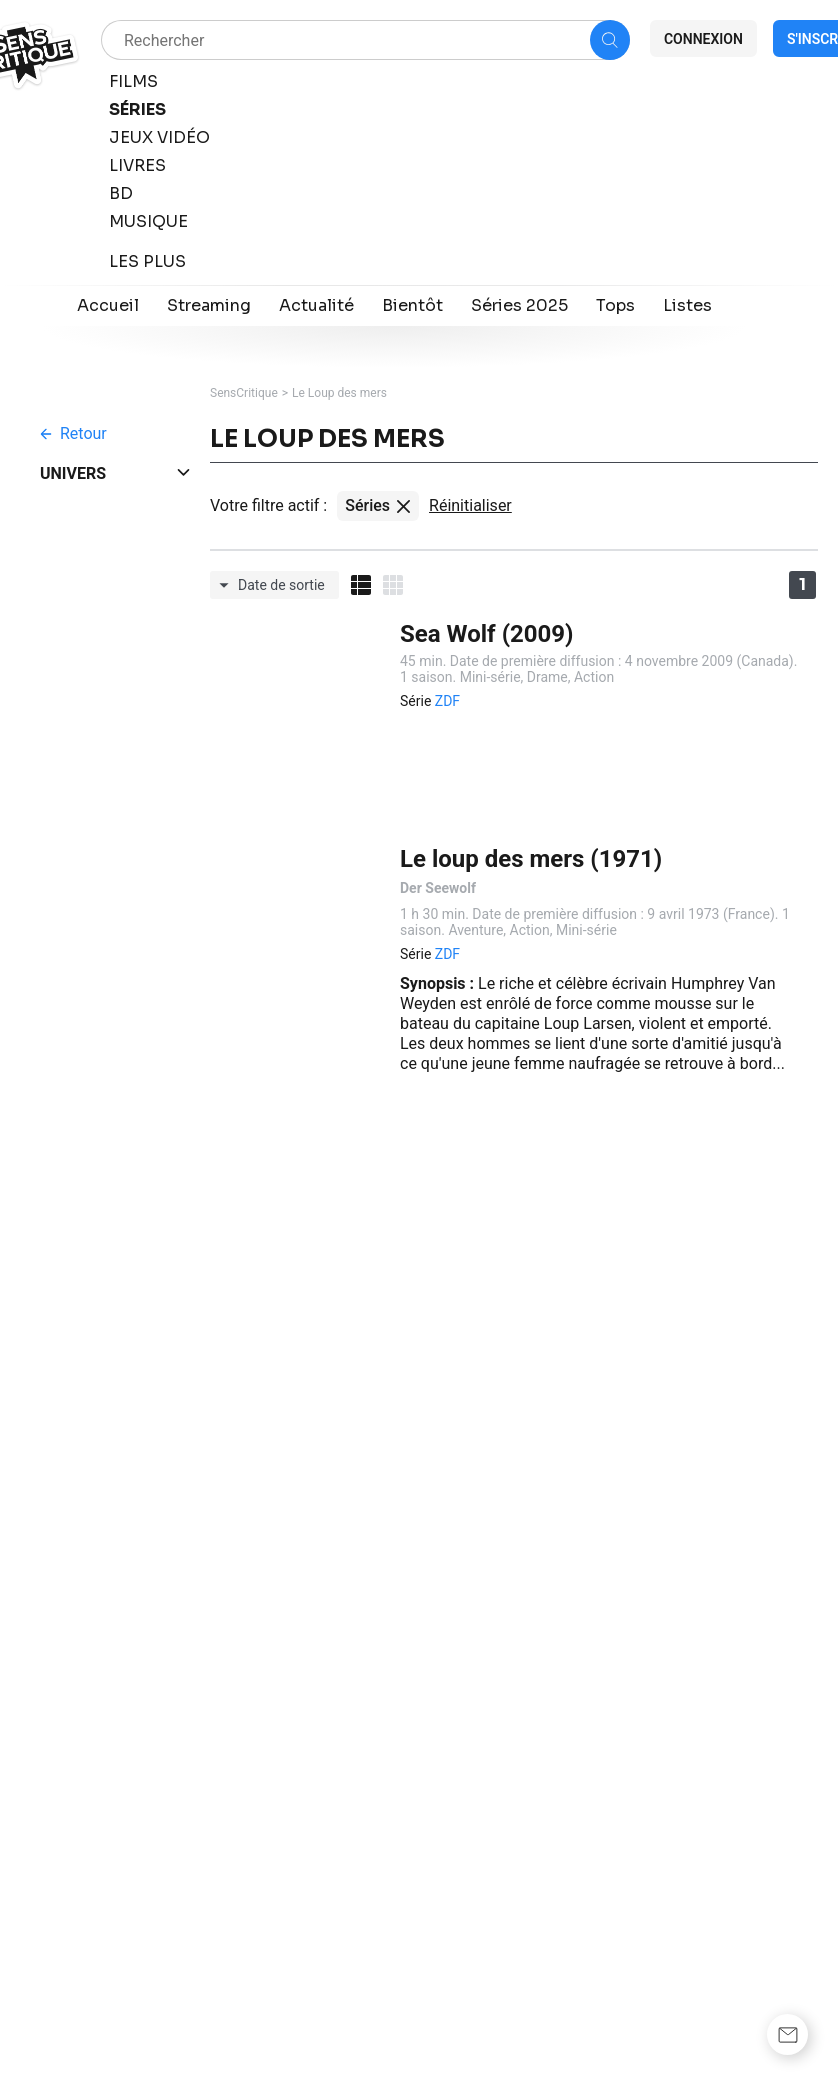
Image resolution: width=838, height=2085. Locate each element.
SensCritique (244, 393)
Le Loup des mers (339, 393)
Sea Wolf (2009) (487, 634)
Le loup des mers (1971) (531, 859)
